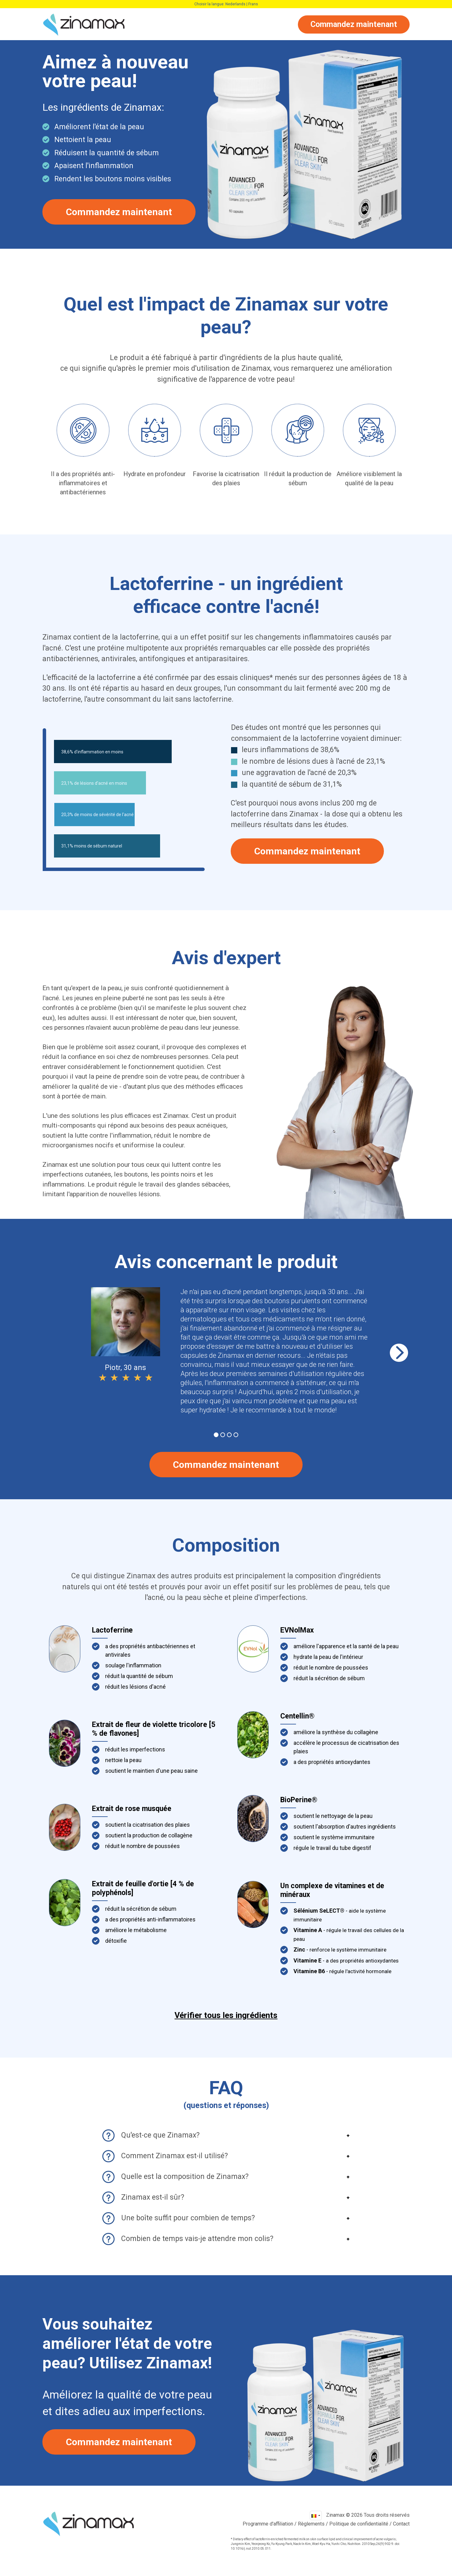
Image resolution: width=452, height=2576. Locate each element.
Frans (253, 4)
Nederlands (235, 4)
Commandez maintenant (353, 24)
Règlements (311, 2524)
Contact (401, 2524)
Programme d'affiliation (268, 2524)
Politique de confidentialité (358, 2524)
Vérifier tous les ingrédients (226, 2015)
